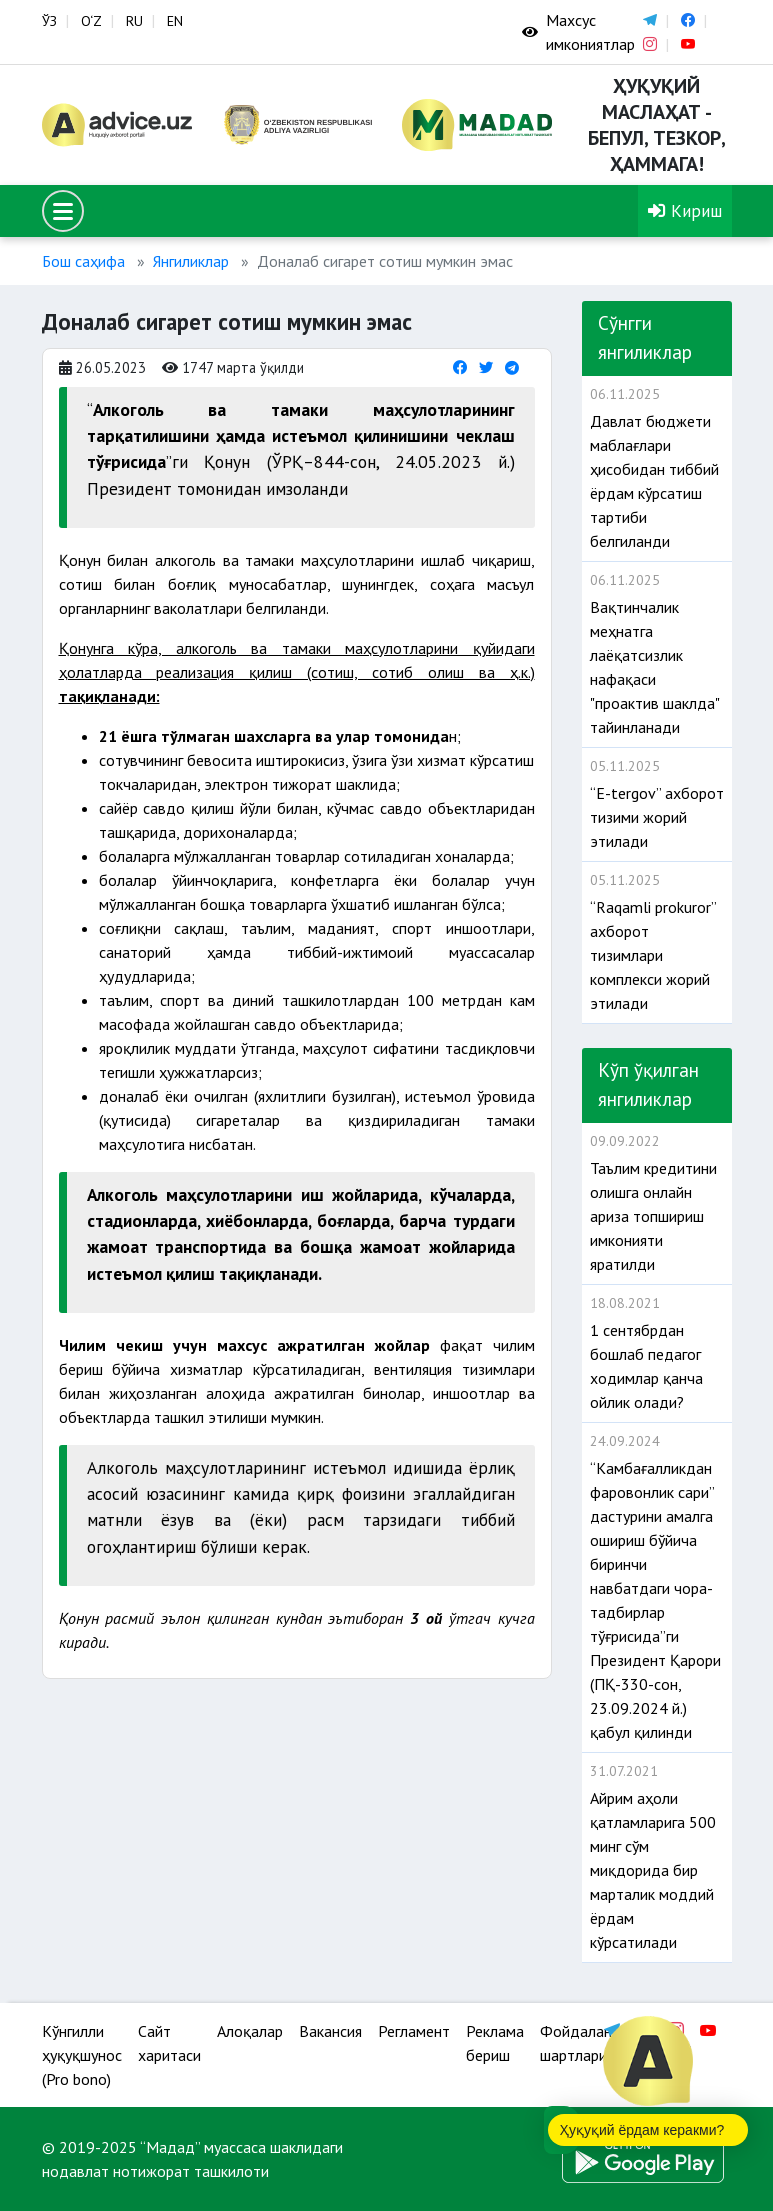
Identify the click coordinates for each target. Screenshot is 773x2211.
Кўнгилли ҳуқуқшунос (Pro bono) (82, 2055)
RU (134, 21)
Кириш (685, 210)
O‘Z (91, 21)
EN (175, 21)
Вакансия (330, 2031)
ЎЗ (49, 21)
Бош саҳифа (83, 261)
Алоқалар (250, 2031)
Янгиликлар (191, 261)
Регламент (414, 2031)
